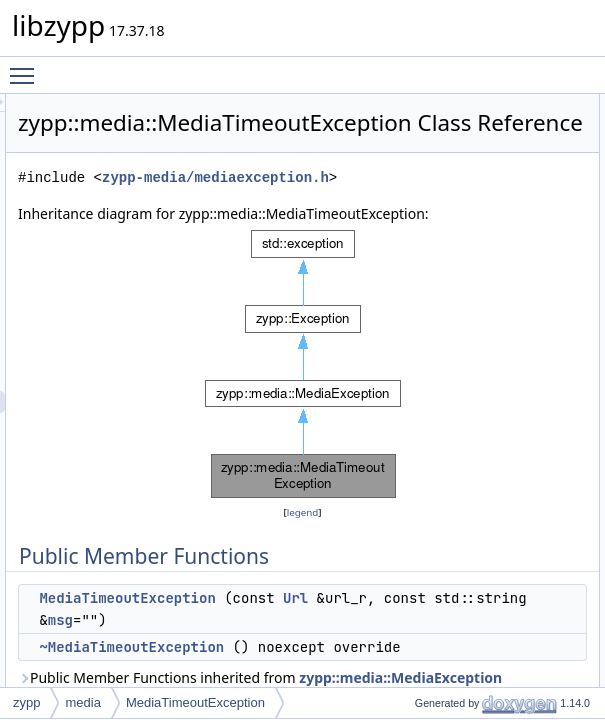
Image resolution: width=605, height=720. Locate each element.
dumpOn (572, 193)
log (557, 347)
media (82, 702)
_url (559, 237)
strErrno (570, 303)
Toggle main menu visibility (27, 67)
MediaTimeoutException (195, 702)
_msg (563, 259)
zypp (26, 702)
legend (381, 584)
